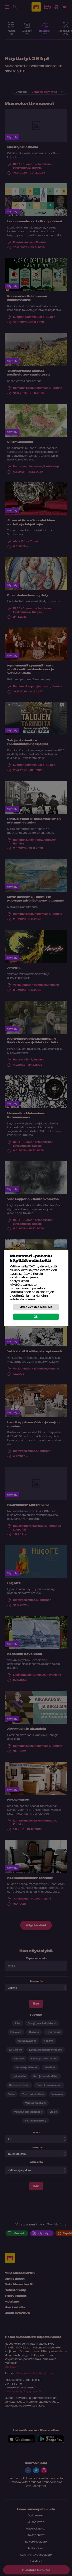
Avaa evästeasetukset (36, 1307)
